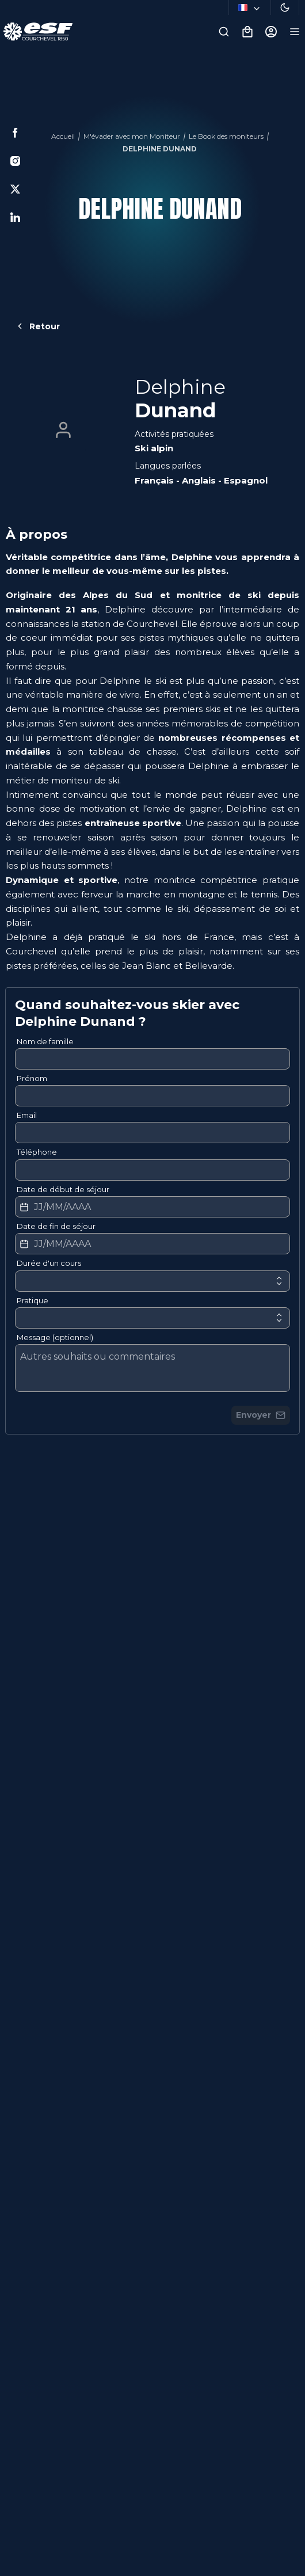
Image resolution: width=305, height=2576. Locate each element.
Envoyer (260, 1415)
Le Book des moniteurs (226, 136)
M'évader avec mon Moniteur (131, 136)
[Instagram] (15, 160)
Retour (37, 326)
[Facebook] (15, 132)
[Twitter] (15, 189)
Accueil (63, 136)
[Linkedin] (15, 217)
